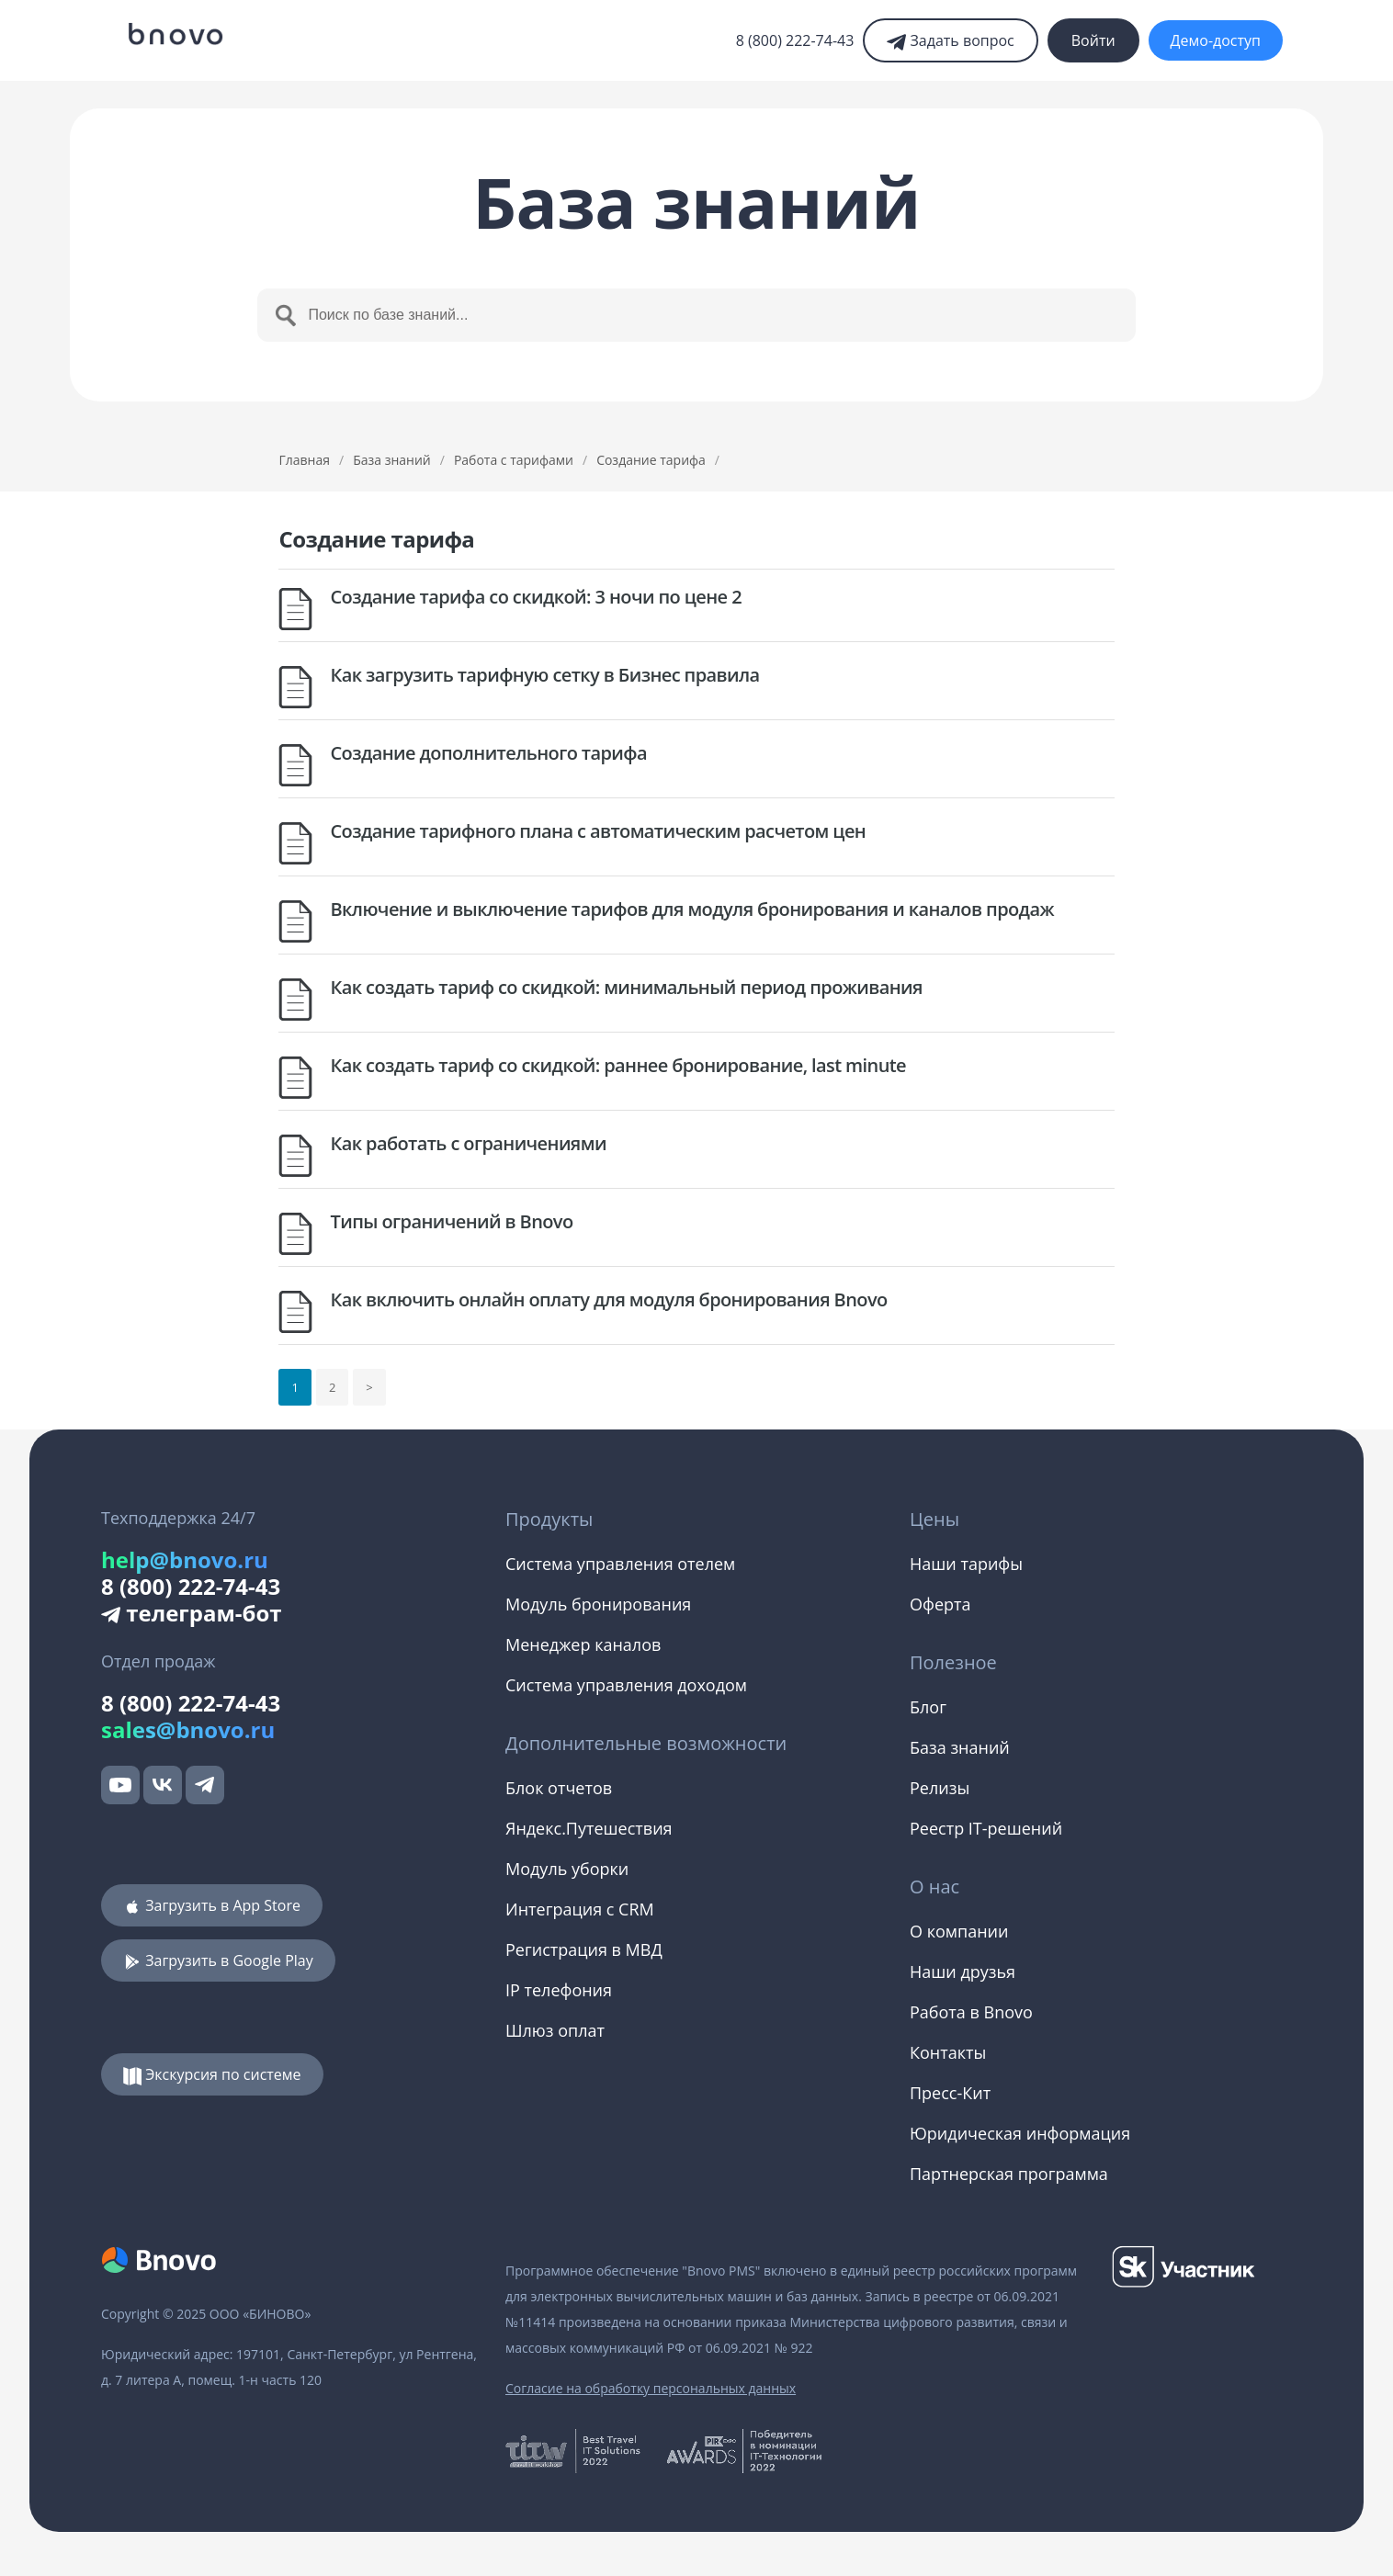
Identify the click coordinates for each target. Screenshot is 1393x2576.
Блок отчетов (558, 1788)
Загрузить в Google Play (218, 1960)
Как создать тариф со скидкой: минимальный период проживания (626, 987)
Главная (304, 460)
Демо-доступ (1216, 40)
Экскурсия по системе (212, 2074)
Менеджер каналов (583, 1644)
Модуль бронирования (598, 1604)
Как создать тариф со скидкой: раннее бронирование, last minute (618, 1065)
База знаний (392, 460)
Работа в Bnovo (971, 2012)
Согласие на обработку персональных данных (650, 2388)
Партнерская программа (1009, 2174)
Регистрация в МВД (584, 1949)
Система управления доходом (626, 1685)
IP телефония (558, 1990)
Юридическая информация (1020, 2133)
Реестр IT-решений (986, 1828)
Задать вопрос (950, 40)
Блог (928, 1707)
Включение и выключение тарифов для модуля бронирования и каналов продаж (691, 909)
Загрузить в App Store (211, 1905)
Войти (1093, 40)
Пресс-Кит (950, 2093)
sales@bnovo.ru (188, 1729)
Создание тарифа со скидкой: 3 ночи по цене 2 (536, 596)
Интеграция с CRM (579, 1909)
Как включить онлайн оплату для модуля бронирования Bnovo (608, 1299)
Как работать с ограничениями (468, 1143)
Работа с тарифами (513, 460)
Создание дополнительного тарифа (488, 752)
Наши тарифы (966, 1564)
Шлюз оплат (555, 2030)
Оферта (940, 1604)
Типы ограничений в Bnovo (451, 1221)
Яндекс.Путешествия (589, 1828)
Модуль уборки (567, 1869)
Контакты (948, 2052)
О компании (959, 1931)
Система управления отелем (620, 1564)
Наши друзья (962, 1971)
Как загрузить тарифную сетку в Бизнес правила (544, 674)
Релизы (939, 1788)
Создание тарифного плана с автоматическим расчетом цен (598, 831)
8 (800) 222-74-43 (795, 40)
